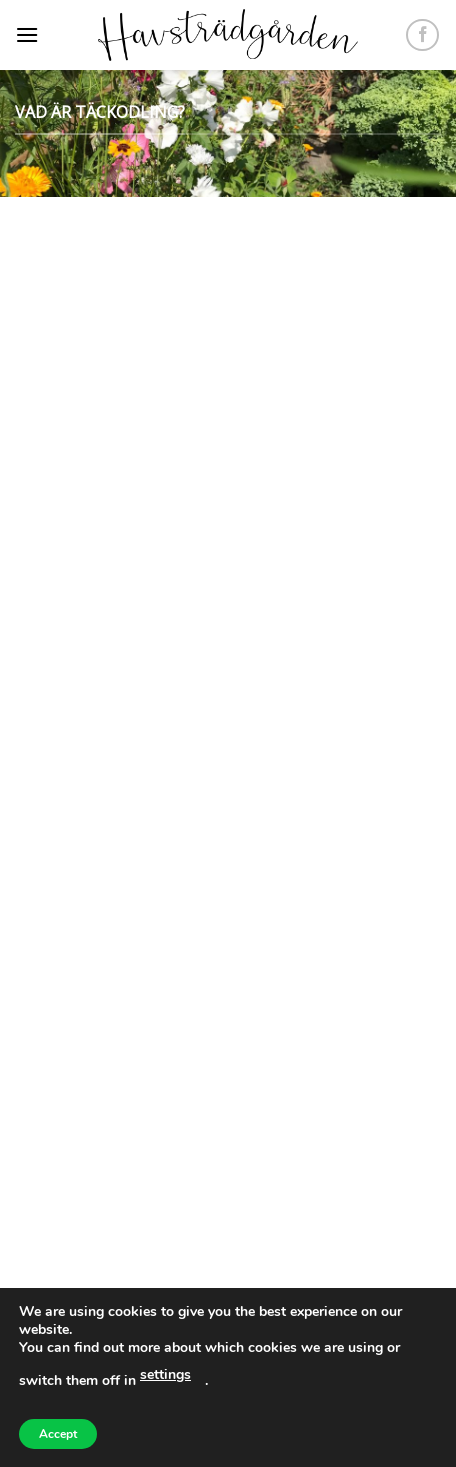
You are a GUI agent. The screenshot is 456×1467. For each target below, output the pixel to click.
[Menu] (27, 34)
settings (165, 1374)
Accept (58, 1434)
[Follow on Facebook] (422, 35)
